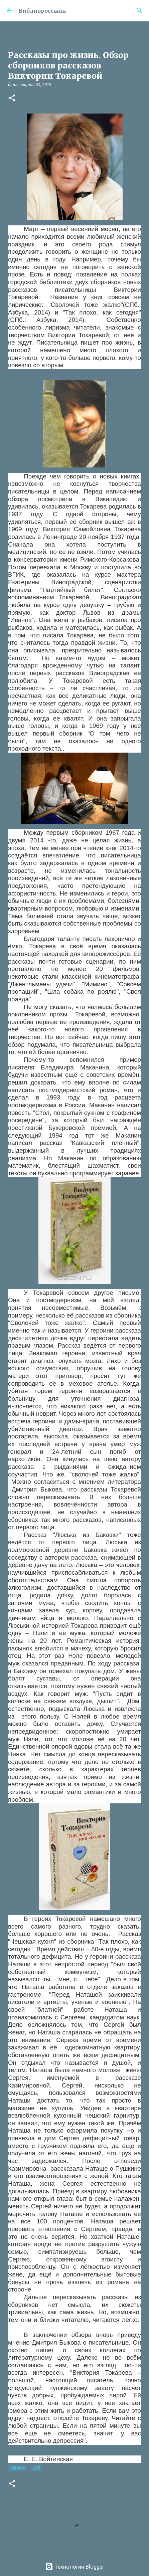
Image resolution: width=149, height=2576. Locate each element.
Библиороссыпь (42, 10)
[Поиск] (140, 11)
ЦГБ (36, 2468)
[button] (12, 98)
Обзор (18, 2468)
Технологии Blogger (74, 2567)
